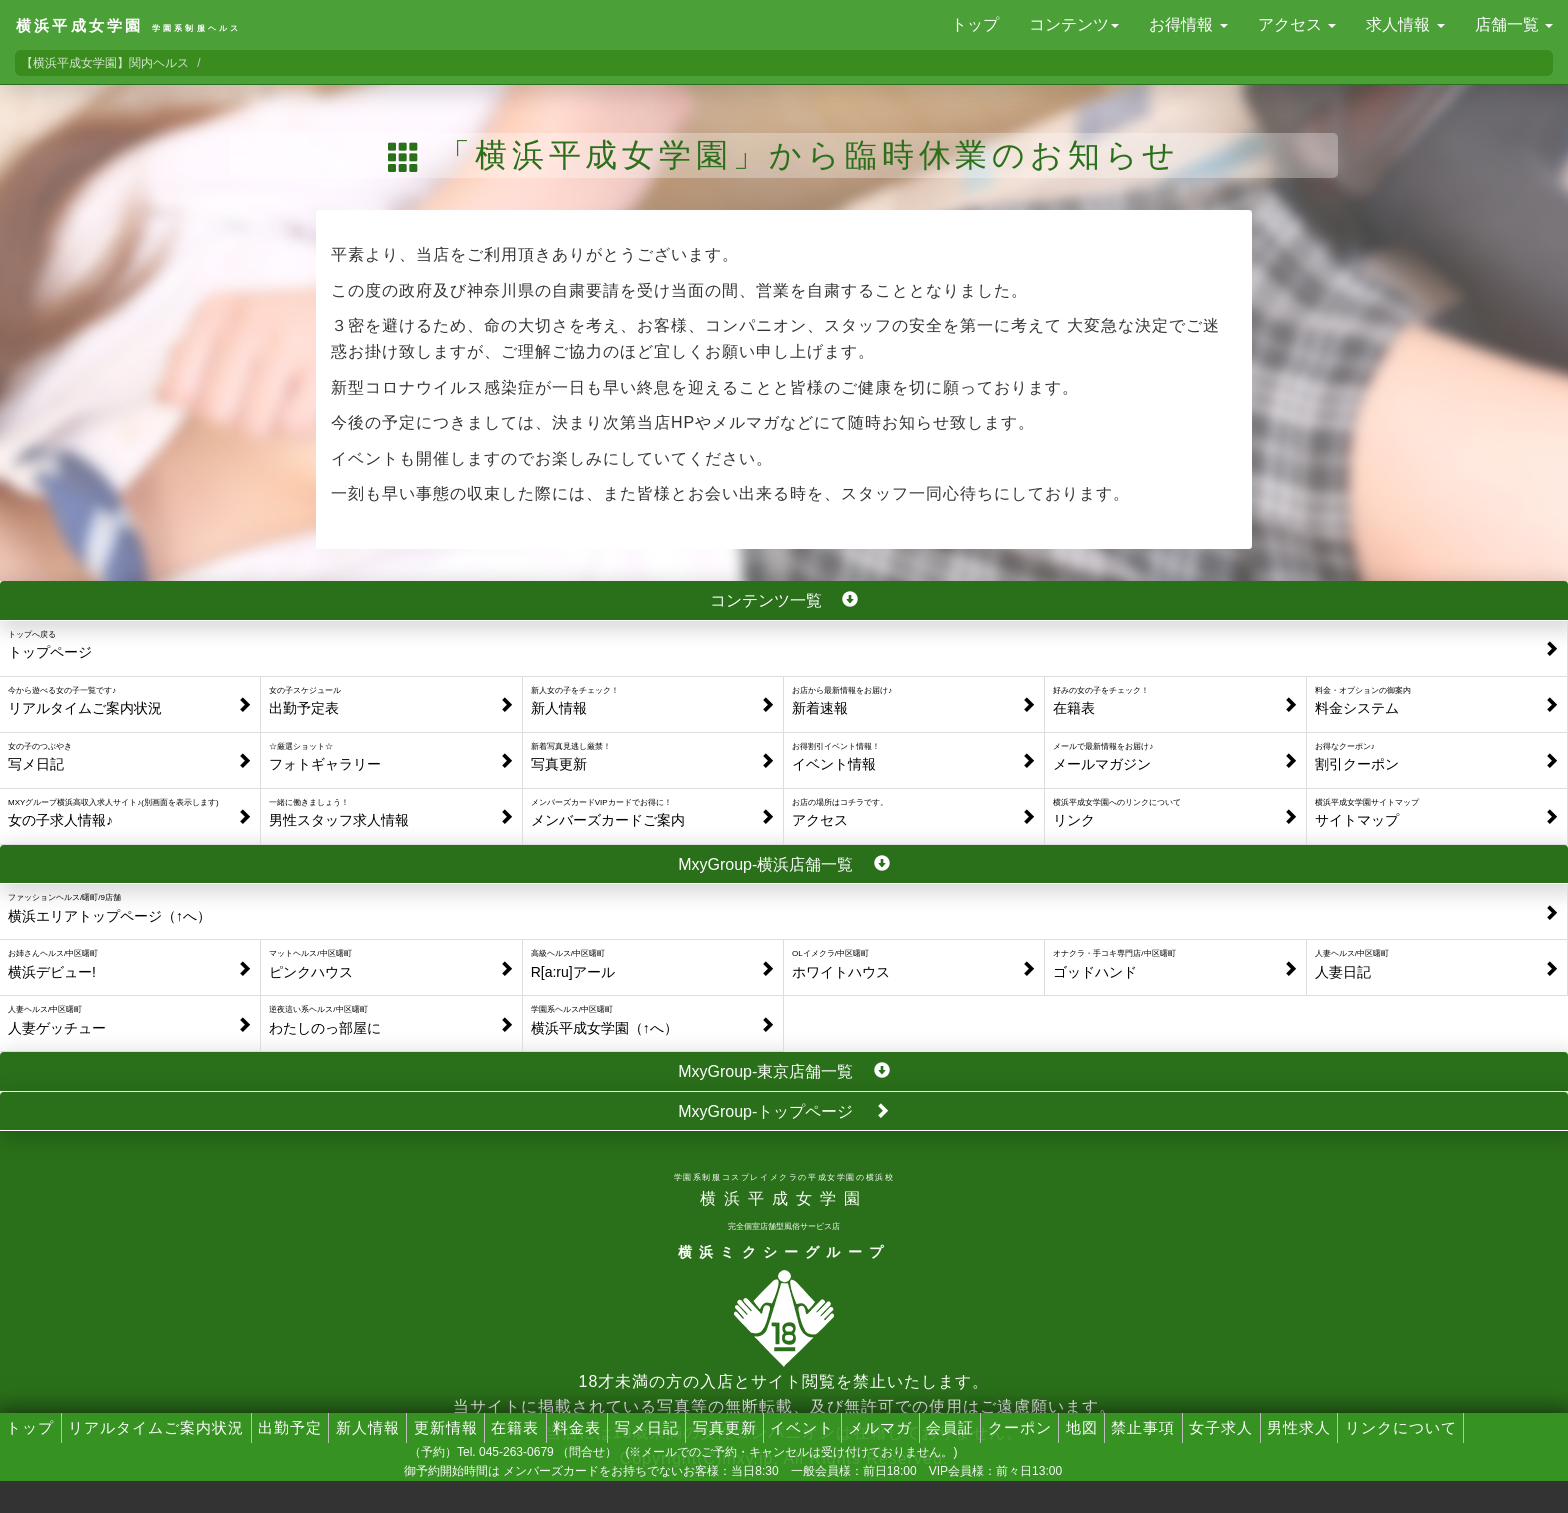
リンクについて (1401, 1427)
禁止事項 (1143, 1427)
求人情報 (1405, 24)
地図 (1082, 1427)
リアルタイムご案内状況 (156, 1427)
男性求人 (1299, 1427)
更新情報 (446, 1427)
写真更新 (725, 1427)
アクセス (1297, 24)
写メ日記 (647, 1427)
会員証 (950, 1427)
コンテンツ (1074, 24)
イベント (802, 1427)
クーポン (1020, 1427)
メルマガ (880, 1427)
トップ (975, 24)
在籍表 (515, 1427)
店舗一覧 (1514, 24)
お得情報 (1188, 24)
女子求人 (1221, 1427)
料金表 (577, 1427)
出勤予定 (290, 1427)
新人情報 (368, 1427)
